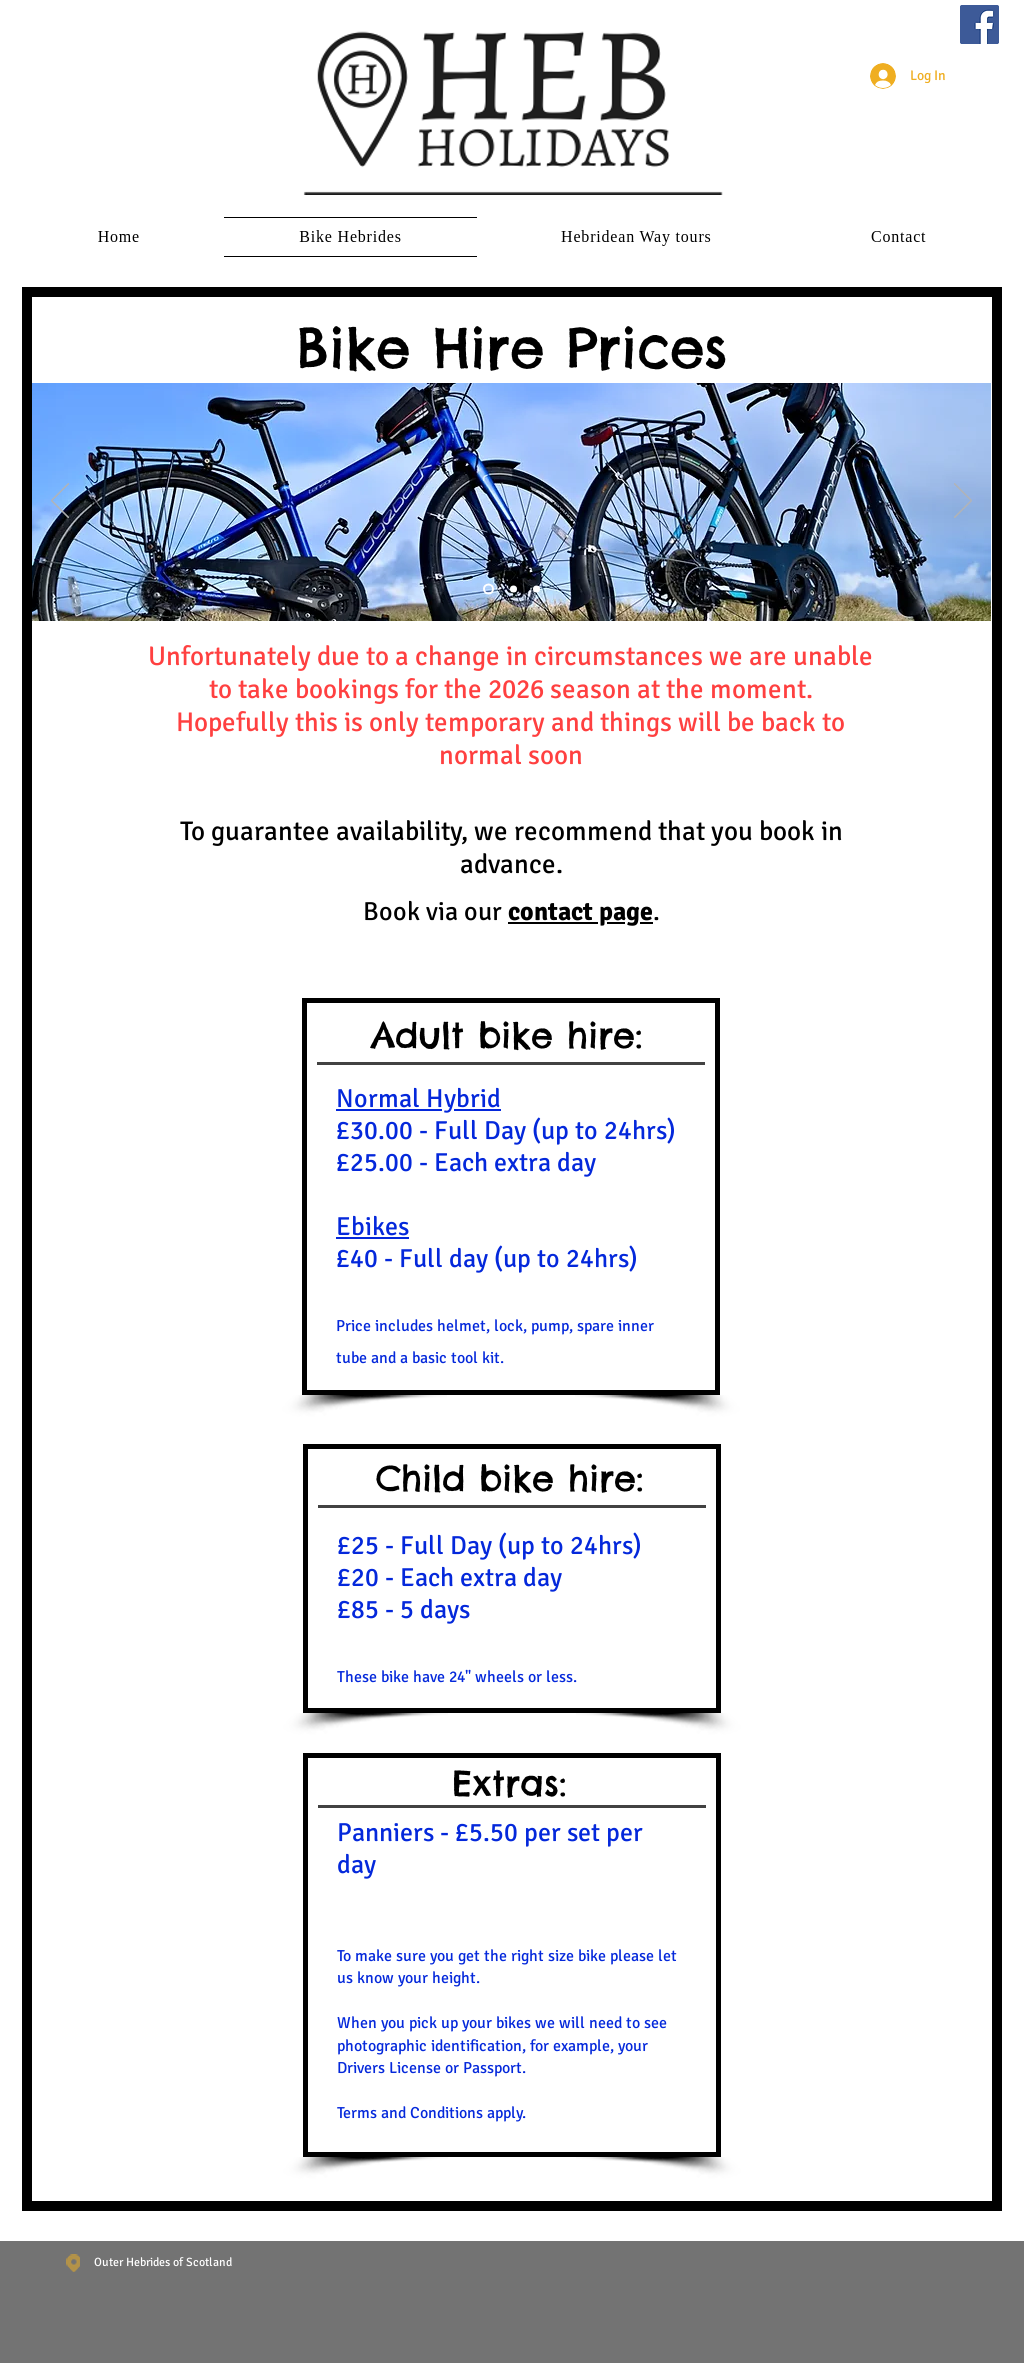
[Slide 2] (513, 589)
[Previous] (60, 502)
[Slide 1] (488, 589)
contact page (580, 912)
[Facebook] (979, 24)
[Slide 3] (536, 589)
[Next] (963, 502)
